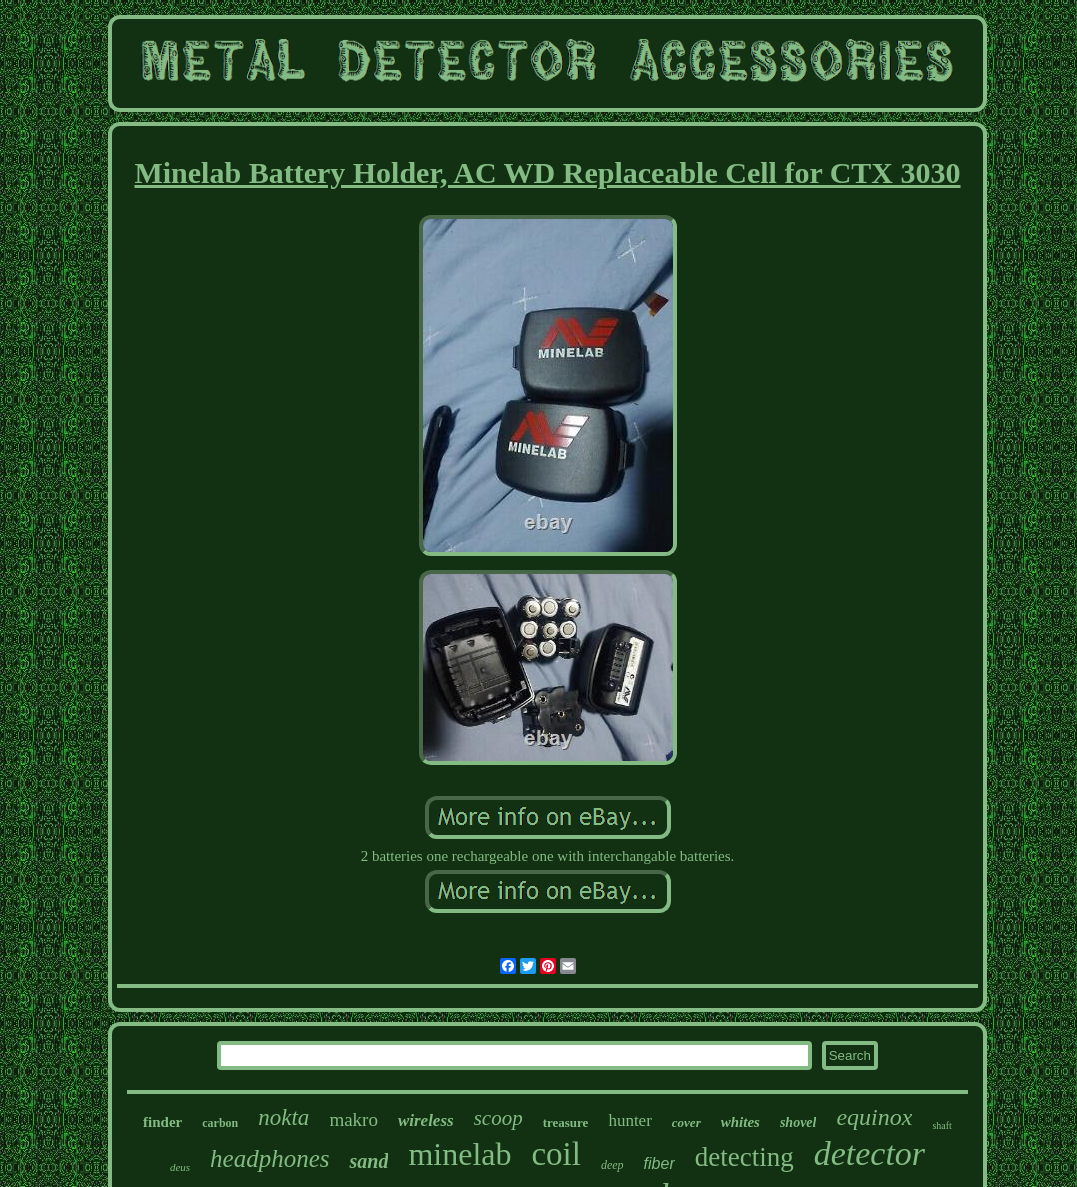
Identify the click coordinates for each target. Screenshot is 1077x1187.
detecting (744, 1157)
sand (368, 1161)
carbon (220, 1123)
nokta (283, 1117)
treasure (566, 1122)
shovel (798, 1122)
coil (555, 1154)
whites (740, 1122)
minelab (459, 1154)
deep (612, 1165)
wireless (426, 1120)
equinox (874, 1117)
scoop (498, 1118)
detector (869, 1153)
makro (353, 1119)
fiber (659, 1163)
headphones (269, 1158)
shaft (941, 1125)
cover (686, 1122)
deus (180, 1167)
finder (162, 1122)
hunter (629, 1120)
